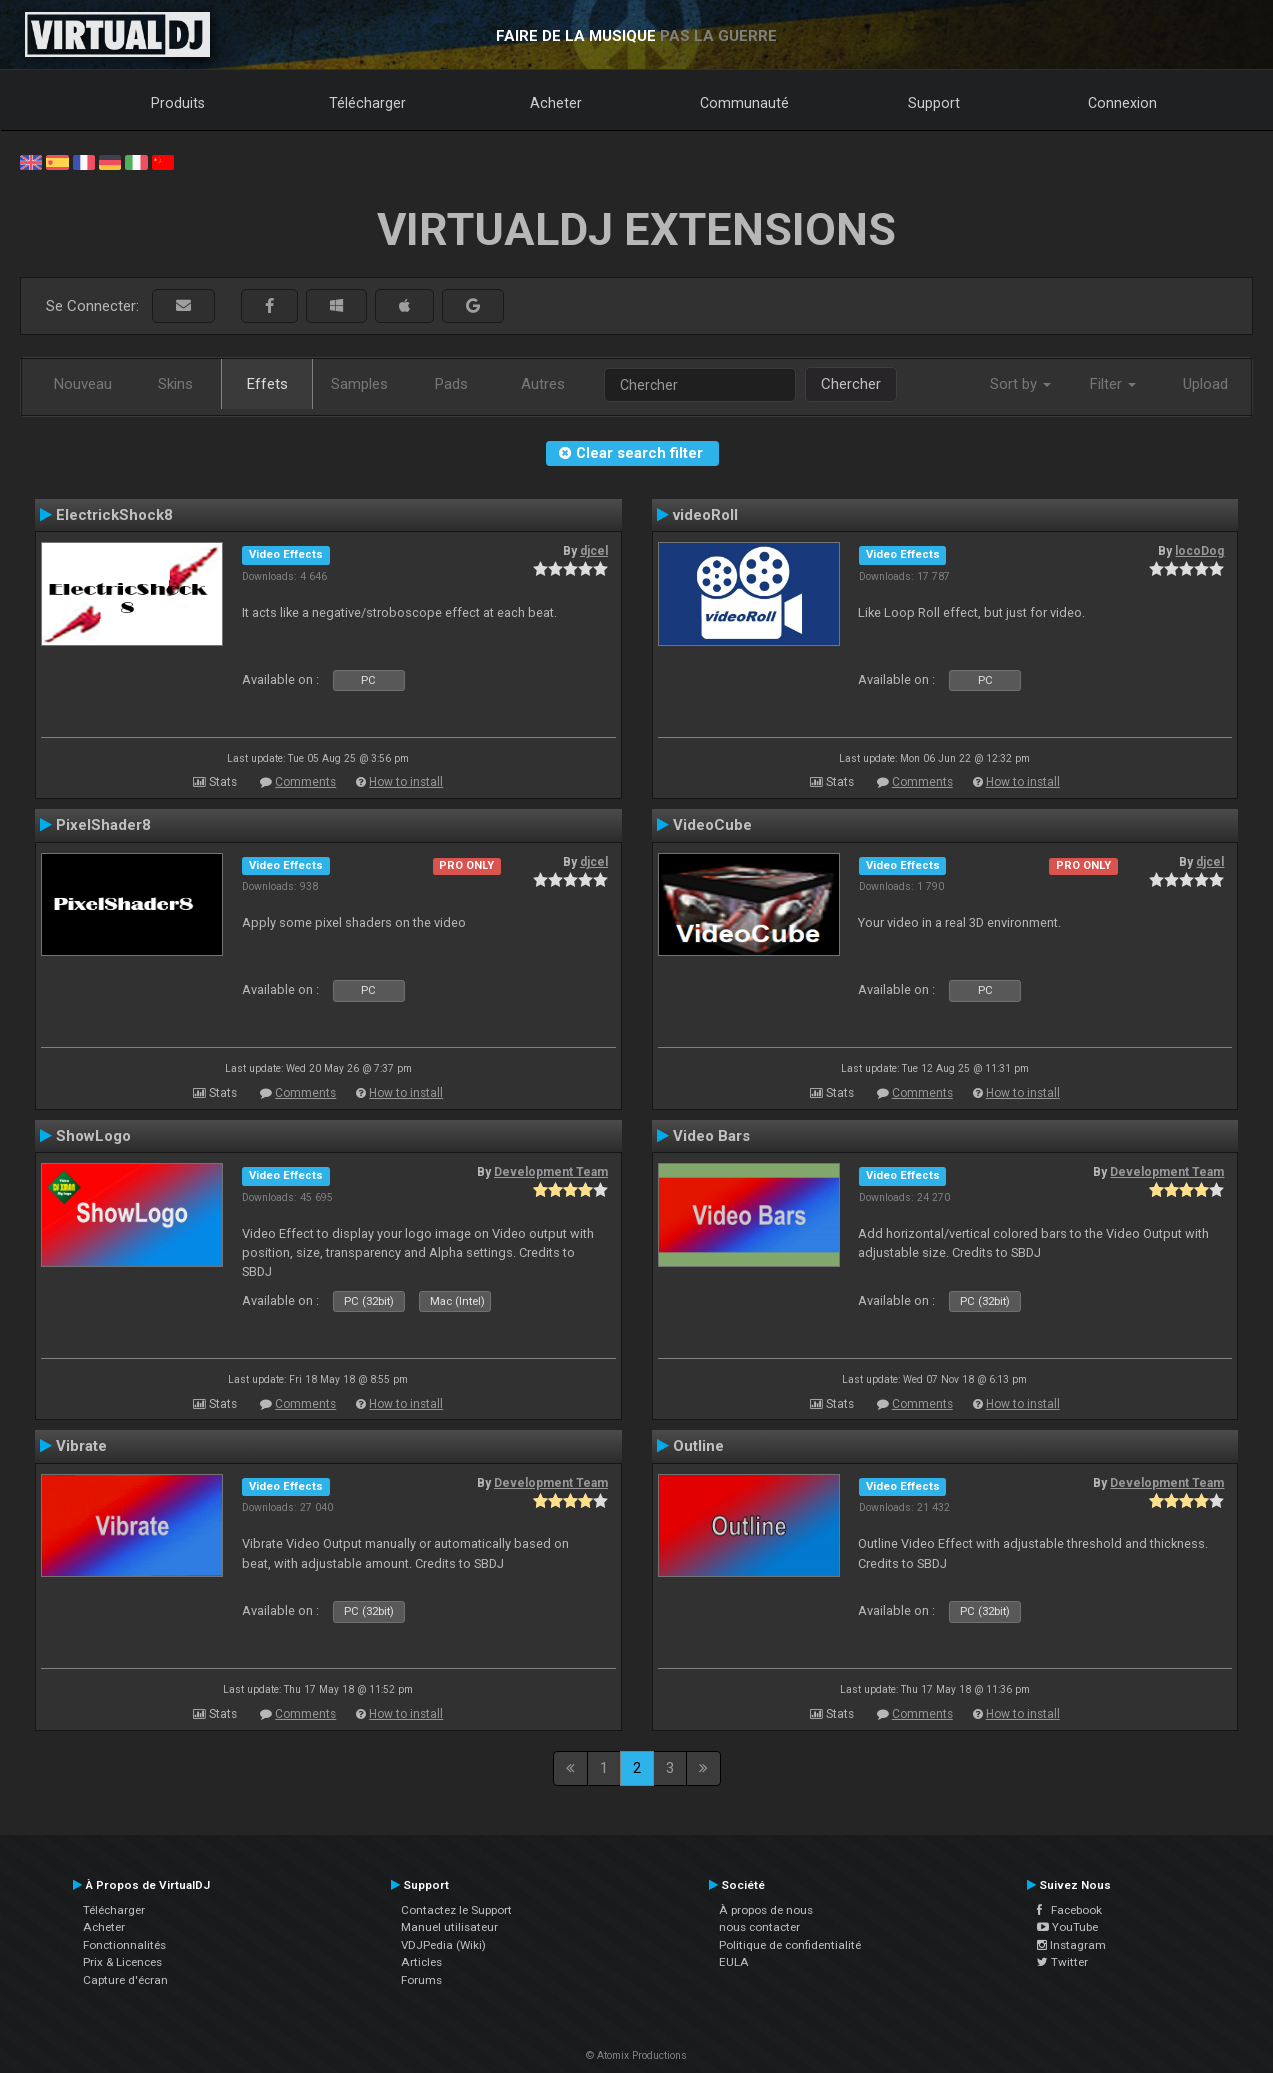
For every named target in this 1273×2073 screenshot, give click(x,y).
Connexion (1122, 103)
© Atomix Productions (636, 2055)
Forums (421, 1980)
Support (934, 103)
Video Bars (711, 1136)
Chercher (851, 384)
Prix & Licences (122, 1962)
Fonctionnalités (124, 1945)
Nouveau (83, 384)
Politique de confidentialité (790, 1945)
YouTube (1067, 1927)
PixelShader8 (103, 825)
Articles (421, 1962)
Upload (1205, 384)
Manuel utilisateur (449, 1927)
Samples (359, 384)
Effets (267, 384)
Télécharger (367, 103)
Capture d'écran (125, 1980)
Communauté (744, 103)
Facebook (1069, 1910)
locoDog (1199, 551)
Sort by (1020, 384)
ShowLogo (93, 1136)
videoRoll (705, 515)
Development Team (551, 1172)
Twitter (1062, 1962)
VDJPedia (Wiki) (443, 1945)
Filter (1113, 384)
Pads (451, 384)
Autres (543, 384)
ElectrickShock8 (114, 515)
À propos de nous (766, 1910)
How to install (406, 782)
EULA (734, 1962)
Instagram (1071, 1945)
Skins (175, 384)
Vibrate (81, 1446)
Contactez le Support (456, 1910)
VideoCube (712, 825)
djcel (594, 551)
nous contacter (759, 1927)
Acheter (556, 103)
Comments (305, 782)
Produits (178, 103)
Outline (698, 1446)
